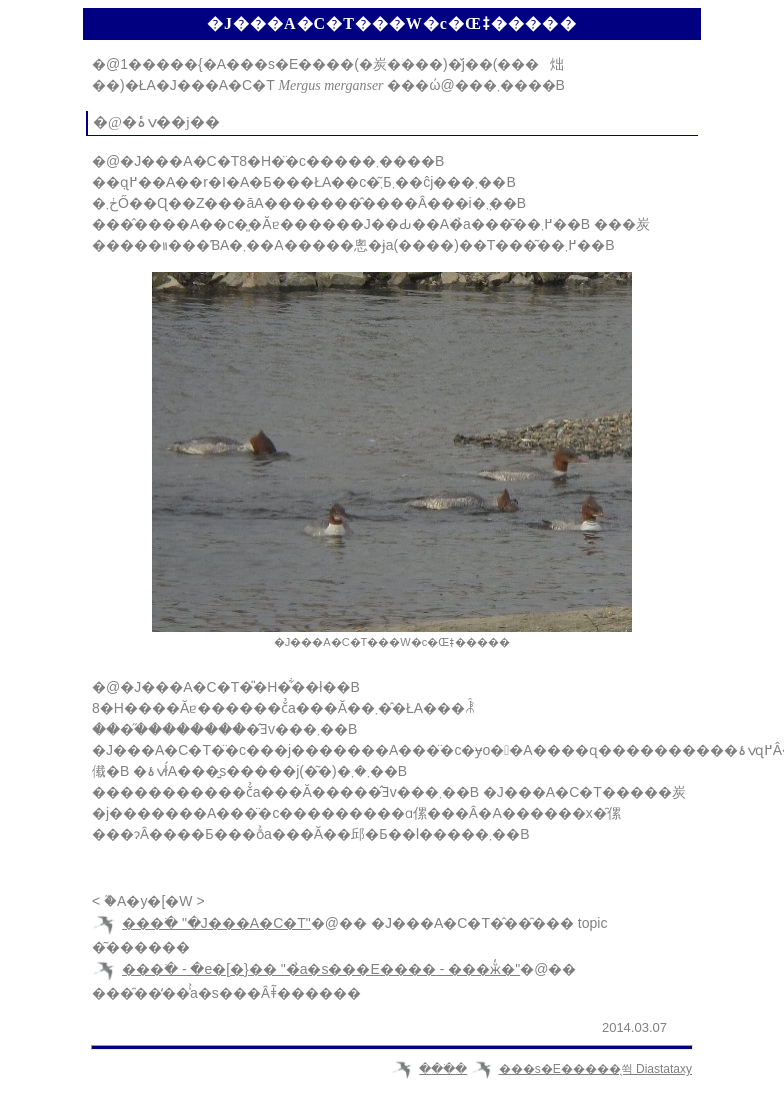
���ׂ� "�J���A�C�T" (216, 923)
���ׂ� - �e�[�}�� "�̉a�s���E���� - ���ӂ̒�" (321, 969)
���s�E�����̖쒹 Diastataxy (595, 1069)
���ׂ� (443, 1069)
